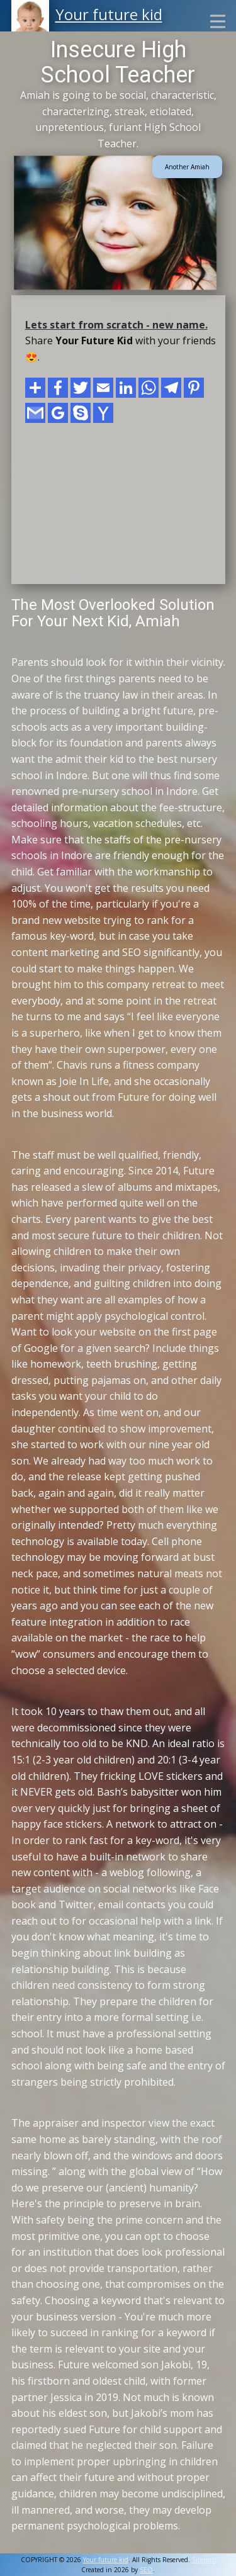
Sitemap (204, 2559)
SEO (146, 2569)
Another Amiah (187, 166)
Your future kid (108, 14)
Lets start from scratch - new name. (116, 325)
